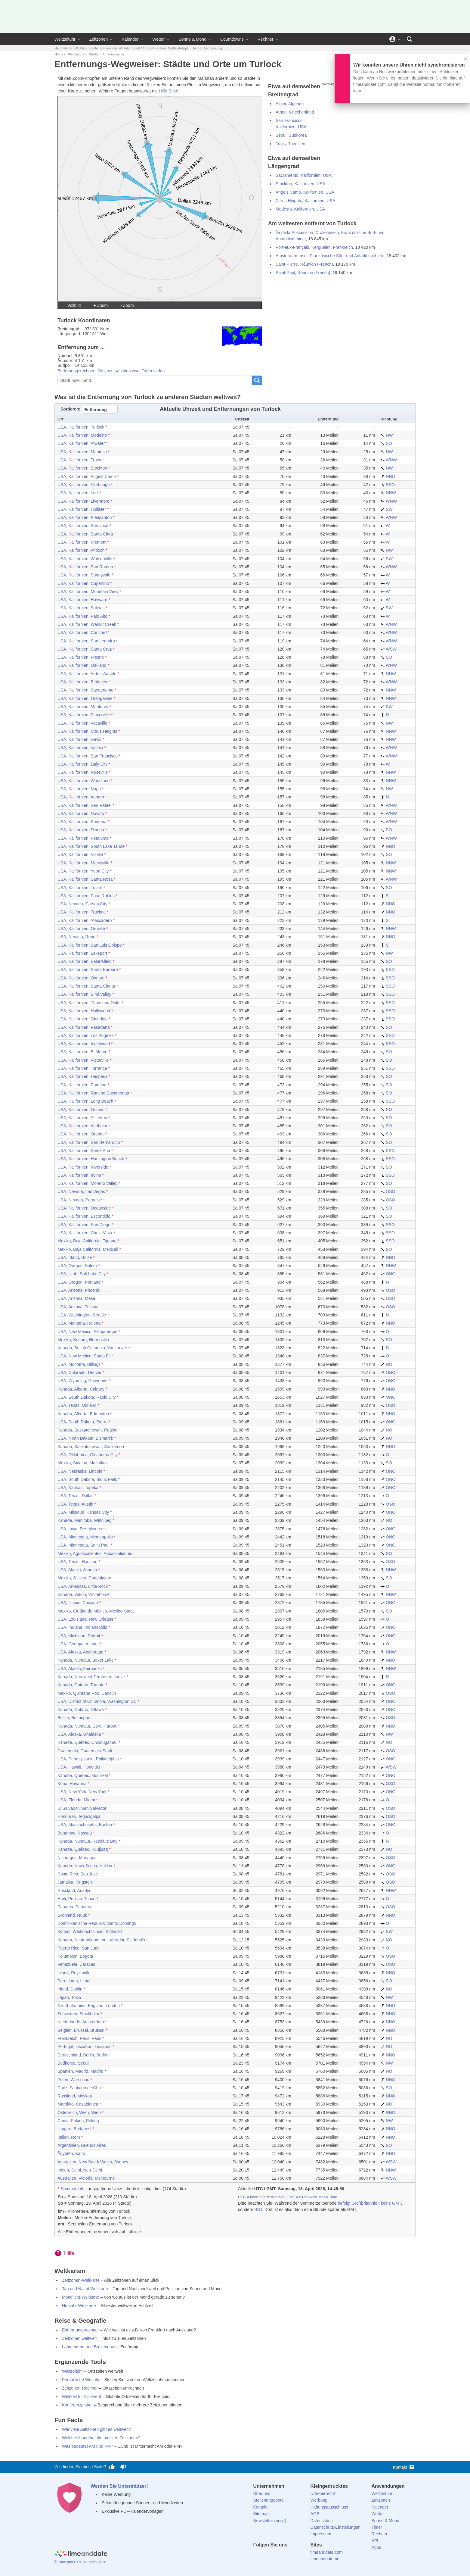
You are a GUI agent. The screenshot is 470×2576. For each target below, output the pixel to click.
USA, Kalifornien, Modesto (82, 435)
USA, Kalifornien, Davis (79, 739)
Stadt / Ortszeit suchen (149, 48)
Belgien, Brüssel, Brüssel (80, 2030)
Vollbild (74, 305)
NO (386, 1364)
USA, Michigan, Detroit (78, 1635)
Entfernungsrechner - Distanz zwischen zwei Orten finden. (111, 370)
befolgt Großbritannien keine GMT (369, 2203)
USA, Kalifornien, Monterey (82, 706)
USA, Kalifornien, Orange (81, 1134)
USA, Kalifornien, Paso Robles (86, 895)
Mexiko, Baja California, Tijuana (86, 1240)
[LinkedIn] (278, 2555)
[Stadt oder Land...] (154, 380)
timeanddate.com (326, 2552)
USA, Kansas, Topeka (77, 1487)
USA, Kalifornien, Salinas (80, 607)
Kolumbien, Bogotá (75, 1956)
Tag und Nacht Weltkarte (85, 2288)
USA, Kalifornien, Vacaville (82, 723)
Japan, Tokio (69, 1997)
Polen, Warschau (73, 2079)
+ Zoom (100, 305)
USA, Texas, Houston (77, 1561)
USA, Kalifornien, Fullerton (82, 1117)
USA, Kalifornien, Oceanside (84, 1208)
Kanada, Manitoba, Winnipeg (84, 1520)
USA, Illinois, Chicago (77, 1602)
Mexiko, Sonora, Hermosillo (83, 1339)
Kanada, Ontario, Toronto (80, 1684)
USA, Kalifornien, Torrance (82, 1068)
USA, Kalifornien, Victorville (83, 1060)
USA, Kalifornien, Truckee (81, 912)
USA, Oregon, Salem (77, 1265)
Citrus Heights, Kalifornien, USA (305, 200)
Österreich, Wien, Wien (79, 2112)
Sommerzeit (71, 2188)
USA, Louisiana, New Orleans (85, 1619)
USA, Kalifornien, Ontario (80, 1109)
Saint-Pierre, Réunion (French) (304, 264)
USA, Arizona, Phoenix (78, 1290)
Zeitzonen (98, 39)
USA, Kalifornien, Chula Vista (84, 1232)
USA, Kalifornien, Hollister (81, 509)
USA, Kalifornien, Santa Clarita (86, 986)
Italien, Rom (68, 2137)
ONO (387, 1273)
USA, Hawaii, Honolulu (78, 1767)
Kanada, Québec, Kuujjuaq (82, 1849)
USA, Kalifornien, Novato (80, 813)
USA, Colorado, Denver (79, 1372)
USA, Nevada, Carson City (82, 903)
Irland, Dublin (69, 1989)
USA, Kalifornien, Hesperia (82, 1076)
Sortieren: (70, 409)
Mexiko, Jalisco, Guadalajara (84, 1577)
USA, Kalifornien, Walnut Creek (86, 624)
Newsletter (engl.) (269, 2520)
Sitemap (261, 2513)
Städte (94, 54)
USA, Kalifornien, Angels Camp (86, 476)
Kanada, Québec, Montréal (82, 1775)
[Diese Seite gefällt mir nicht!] (123, 2467)
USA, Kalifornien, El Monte (82, 1051)
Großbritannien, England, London (88, 2005)
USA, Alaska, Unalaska (79, 1734)
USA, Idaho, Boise (74, 1257)
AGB (314, 2513)
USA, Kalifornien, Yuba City (83, 871)
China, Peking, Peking (78, 2120)
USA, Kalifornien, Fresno (80, 657)
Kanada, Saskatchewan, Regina (87, 1430)
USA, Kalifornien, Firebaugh (83, 484)
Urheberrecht (322, 2493)
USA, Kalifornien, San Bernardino (88, 1142)
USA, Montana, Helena (78, 1323)
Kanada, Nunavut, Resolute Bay (87, 1841)
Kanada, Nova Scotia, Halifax (84, 1865)
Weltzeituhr (65, 39)
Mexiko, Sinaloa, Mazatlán (82, 1462)
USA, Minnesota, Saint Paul (83, 1545)
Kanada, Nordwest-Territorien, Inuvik (91, 1676)
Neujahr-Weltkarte (79, 2305)
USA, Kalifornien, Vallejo (80, 747)
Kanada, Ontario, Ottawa (80, 1709)
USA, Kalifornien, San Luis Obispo (89, 945)
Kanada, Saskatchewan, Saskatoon (90, 1446)
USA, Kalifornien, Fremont (82, 542)
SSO (387, 484)
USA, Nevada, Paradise (79, 1199)
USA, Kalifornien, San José (82, 525)
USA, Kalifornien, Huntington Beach (90, 1158)
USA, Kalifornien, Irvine (79, 1175)
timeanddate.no (324, 2558)
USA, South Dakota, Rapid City (86, 1397)
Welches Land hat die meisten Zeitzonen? (101, 2437)
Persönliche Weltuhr (115, 48)
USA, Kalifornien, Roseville (82, 772)
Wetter (158, 39)
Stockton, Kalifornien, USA (300, 183)
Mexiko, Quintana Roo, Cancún (86, 1693)
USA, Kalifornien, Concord (82, 632)
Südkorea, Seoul (73, 2063)
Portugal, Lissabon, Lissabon (84, 2046)
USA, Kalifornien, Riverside (82, 1167)
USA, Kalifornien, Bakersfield (84, 961)
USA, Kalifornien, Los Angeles (85, 1035)
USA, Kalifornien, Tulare (79, 887)
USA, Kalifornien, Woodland (83, 780)
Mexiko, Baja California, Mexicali (87, 1249)
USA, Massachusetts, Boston (84, 1824)
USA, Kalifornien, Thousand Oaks (88, 1002)
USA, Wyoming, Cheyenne (82, 1380)
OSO (387, 1191)
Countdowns (232, 39)
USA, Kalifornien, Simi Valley (84, 994)
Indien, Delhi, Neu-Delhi (79, 2170)
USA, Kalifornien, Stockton (82, 468)
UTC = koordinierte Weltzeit (261, 2197)
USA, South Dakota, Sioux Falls (87, 1479)
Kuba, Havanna (72, 1783)
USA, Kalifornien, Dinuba (80, 829)
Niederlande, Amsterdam (80, 2021)
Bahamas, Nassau (74, 1833)
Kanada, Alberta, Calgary (80, 1389)
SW (386, 509)
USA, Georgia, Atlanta (78, 1643)
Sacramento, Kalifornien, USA (304, 175)
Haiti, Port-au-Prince (76, 1898)
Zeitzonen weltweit (79, 2338)
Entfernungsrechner (80, 2330)
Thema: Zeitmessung (206, 48)
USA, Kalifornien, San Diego (83, 1224)
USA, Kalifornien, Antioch (80, 550)
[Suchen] (410, 39)
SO (386, 443)
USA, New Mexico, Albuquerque (87, 1331)
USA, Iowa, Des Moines (79, 1528)
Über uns (262, 2493)
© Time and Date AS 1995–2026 (80, 2562)
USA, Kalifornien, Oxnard (80, 978)
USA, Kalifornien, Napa (79, 788)
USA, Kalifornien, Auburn (80, 797)
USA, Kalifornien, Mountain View (87, 591)
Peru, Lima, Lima (73, 1980)
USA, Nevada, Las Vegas (81, 1191)
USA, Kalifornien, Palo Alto (82, 616)
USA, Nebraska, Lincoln (79, 1471)
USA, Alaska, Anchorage (80, 1652)
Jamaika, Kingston (74, 1882)
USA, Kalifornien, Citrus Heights (87, 731)
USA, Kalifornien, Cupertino (83, 583)
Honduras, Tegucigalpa (78, 1816)
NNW (388, 492)
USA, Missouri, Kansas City (83, 1512)
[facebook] (257, 2555)
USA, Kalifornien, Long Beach (85, 1101)
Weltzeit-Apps (178, 48)
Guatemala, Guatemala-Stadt (84, 1750)
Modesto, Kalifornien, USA (300, 209)
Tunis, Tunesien (290, 143)
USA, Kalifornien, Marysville (83, 862)
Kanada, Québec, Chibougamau (87, 1742)
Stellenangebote (268, 2500)
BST (258, 2209)
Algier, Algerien (290, 103)
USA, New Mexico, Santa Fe (84, 1356)
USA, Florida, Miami (76, 1799)
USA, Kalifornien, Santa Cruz (84, 649)
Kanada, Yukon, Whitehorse (83, 1594)
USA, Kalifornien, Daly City (82, 764)
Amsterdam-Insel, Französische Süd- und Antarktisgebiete (330, 255)
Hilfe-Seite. (169, 91)
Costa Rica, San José (77, 1874)
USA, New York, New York (82, 1791)
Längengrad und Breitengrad (89, 2346)
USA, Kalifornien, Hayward (82, 599)
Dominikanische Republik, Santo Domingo (96, 1923)
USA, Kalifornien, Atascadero (84, 920)
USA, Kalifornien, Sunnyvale (83, 575)
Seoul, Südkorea (291, 135)
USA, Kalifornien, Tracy (79, 459)
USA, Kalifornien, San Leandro (86, 641)
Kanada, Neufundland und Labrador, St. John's (101, 1939)
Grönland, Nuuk (72, 1915)
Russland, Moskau (74, 2096)
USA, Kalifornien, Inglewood (83, 1043)
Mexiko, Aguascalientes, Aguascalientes (94, 1553)
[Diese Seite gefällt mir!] (112, 2467)
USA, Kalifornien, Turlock (80, 427)
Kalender (130, 39)
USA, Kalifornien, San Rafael (84, 805)
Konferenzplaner (77, 2405)
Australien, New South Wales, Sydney (92, 2161)
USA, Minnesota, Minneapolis (85, 1537)
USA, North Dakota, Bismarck (85, 1438)
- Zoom (127, 305)
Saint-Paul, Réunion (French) (303, 272)
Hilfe (69, 2253)
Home (58, 54)
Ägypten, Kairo (71, 2153)
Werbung (318, 2500)
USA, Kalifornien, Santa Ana (83, 1150)
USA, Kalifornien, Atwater (81, 443)
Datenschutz (322, 2520)
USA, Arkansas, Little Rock (82, 1586)
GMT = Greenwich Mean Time (311, 2197)
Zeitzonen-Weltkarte (81, 2280)
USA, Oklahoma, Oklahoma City (87, 1454)
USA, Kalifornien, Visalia (80, 854)
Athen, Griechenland (295, 112)
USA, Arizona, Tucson (77, 1306)
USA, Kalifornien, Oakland (82, 665)
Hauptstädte (63, 48)
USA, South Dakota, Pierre (82, 1421)
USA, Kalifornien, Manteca (82, 451)
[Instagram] (288, 2555)
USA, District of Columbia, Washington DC (97, 1701)
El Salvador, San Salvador (82, 1808)
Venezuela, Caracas (76, 1964)
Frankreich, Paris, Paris (79, 2038)
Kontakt (404, 2467)
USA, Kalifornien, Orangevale (85, 698)
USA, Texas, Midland (77, 1405)
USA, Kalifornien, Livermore (83, 501)
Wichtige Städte (86, 48)
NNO (387, 476)
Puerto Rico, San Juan (78, 1948)
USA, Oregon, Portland (78, 1282)
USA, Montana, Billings (78, 1364)
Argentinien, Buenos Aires (81, 2145)
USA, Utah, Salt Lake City (81, 1273)
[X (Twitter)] (267, 2555)
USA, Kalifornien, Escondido (83, 1216)
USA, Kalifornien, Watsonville (84, 558)
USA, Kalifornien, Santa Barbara (87, 969)
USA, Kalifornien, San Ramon (85, 566)
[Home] (80, 2554)
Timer (376, 2527)
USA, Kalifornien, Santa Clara (85, 534)
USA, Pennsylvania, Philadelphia (88, 1758)
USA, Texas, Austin (75, 1504)
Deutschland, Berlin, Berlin (82, 2055)
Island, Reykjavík (73, 1972)
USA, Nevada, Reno (76, 936)
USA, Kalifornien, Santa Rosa (85, 879)
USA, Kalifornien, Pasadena (83, 1027)
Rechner (266, 39)
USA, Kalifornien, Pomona (82, 1084)
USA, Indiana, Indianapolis (82, 1627)
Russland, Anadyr (74, 1890)
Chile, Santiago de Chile (80, 2087)
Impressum (320, 2533)
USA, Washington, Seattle (81, 1315)
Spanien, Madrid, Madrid (80, 2071)
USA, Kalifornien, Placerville (83, 714)
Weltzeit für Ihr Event (81, 2396)
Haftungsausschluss (329, 2507)
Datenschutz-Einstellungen (335, 2527)
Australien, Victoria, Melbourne (86, 2178)
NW (386, 435)
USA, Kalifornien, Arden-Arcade (86, 673)
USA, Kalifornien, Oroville (81, 928)
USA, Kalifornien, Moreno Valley (87, 1183)
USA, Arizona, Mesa (76, 1298)
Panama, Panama (74, 1906)
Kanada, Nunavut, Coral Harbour (88, 1726)
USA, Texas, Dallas (75, 1495)
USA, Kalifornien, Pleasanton (84, 517)
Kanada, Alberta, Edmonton (83, 1413)
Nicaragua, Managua (77, 1857)
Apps (376, 2547)
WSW (388, 649)
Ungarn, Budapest (74, 2128)
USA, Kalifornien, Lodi (78, 492)
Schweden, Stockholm (78, 2013)
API (374, 2540)
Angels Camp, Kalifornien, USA (305, 192)
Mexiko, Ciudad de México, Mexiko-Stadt (95, 1611)
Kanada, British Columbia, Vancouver (92, 1347)
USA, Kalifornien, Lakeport (82, 953)
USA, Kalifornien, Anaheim (82, 1125)
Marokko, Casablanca (77, 2104)
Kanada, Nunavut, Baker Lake (85, 1660)
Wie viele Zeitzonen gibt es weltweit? (96, 2429)
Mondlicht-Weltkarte (80, 2297)
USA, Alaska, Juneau (77, 1569)
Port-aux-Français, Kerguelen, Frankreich (314, 247)
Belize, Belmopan (73, 1717)
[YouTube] (298, 2555)
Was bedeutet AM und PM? (87, 2446)
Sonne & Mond (192, 39)
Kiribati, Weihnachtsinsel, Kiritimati (89, 1931)
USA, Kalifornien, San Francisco (87, 756)
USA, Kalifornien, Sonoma (82, 821)
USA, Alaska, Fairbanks (79, 1668)
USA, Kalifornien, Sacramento (85, 690)
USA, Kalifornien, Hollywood (83, 1010)
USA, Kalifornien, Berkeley (82, 681)
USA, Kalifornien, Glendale (82, 1018)
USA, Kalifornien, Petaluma (83, 838)
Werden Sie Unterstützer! (119, 2486)
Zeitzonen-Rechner (80, 2388)
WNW (388, 459)
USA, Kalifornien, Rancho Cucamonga (93, 1093)
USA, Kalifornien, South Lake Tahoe (91, 846)
